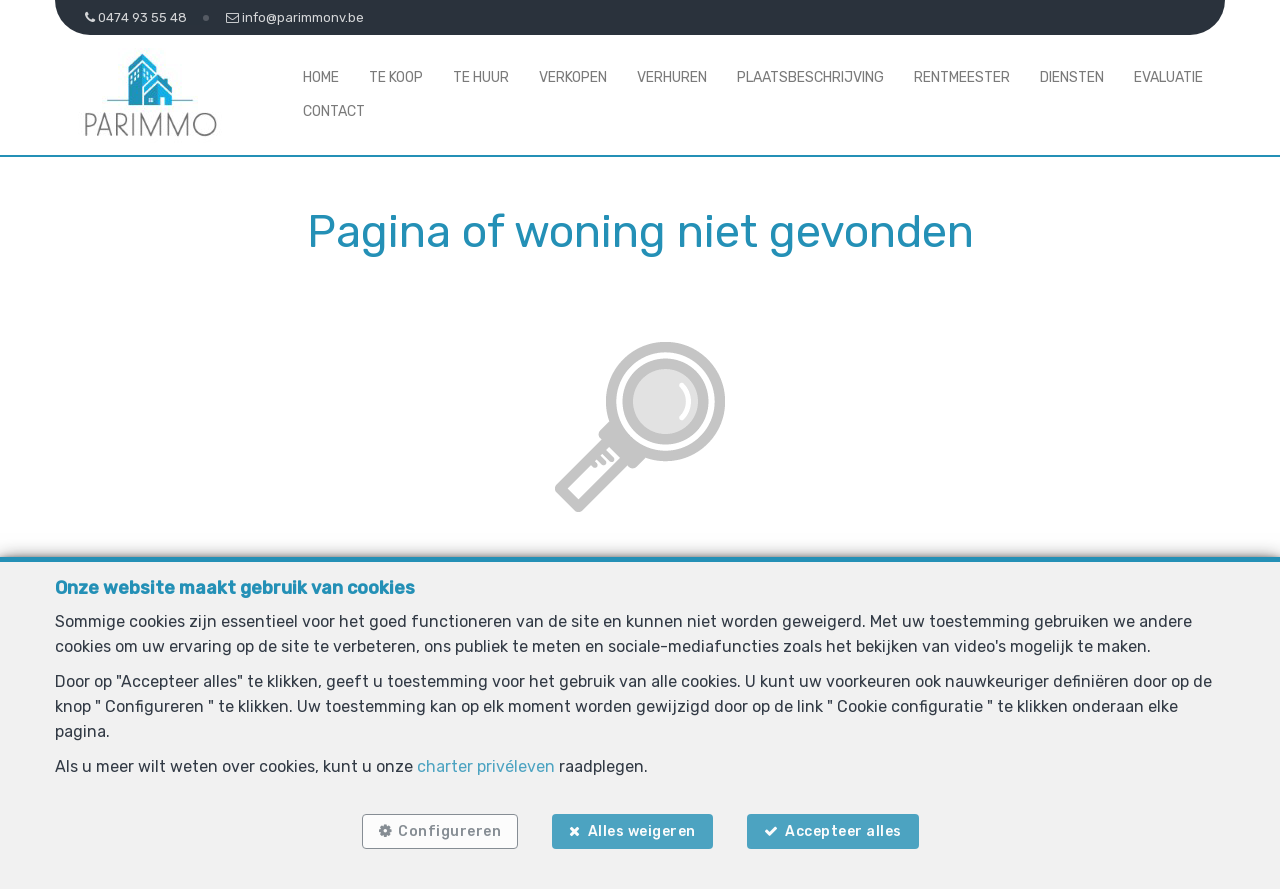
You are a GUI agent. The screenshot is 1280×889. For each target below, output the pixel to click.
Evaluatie (1168, 77)
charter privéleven (486, 766)
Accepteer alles (843, 831)
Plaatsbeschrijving (810, 77)
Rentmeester (962, 77)
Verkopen (573, 77)
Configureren (449, 831)
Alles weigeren (642, 831)
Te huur (481, 77)
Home (321, 77)
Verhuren (672, 77)
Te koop (396, 77)
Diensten (1072, 77)
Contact (334, 111)
